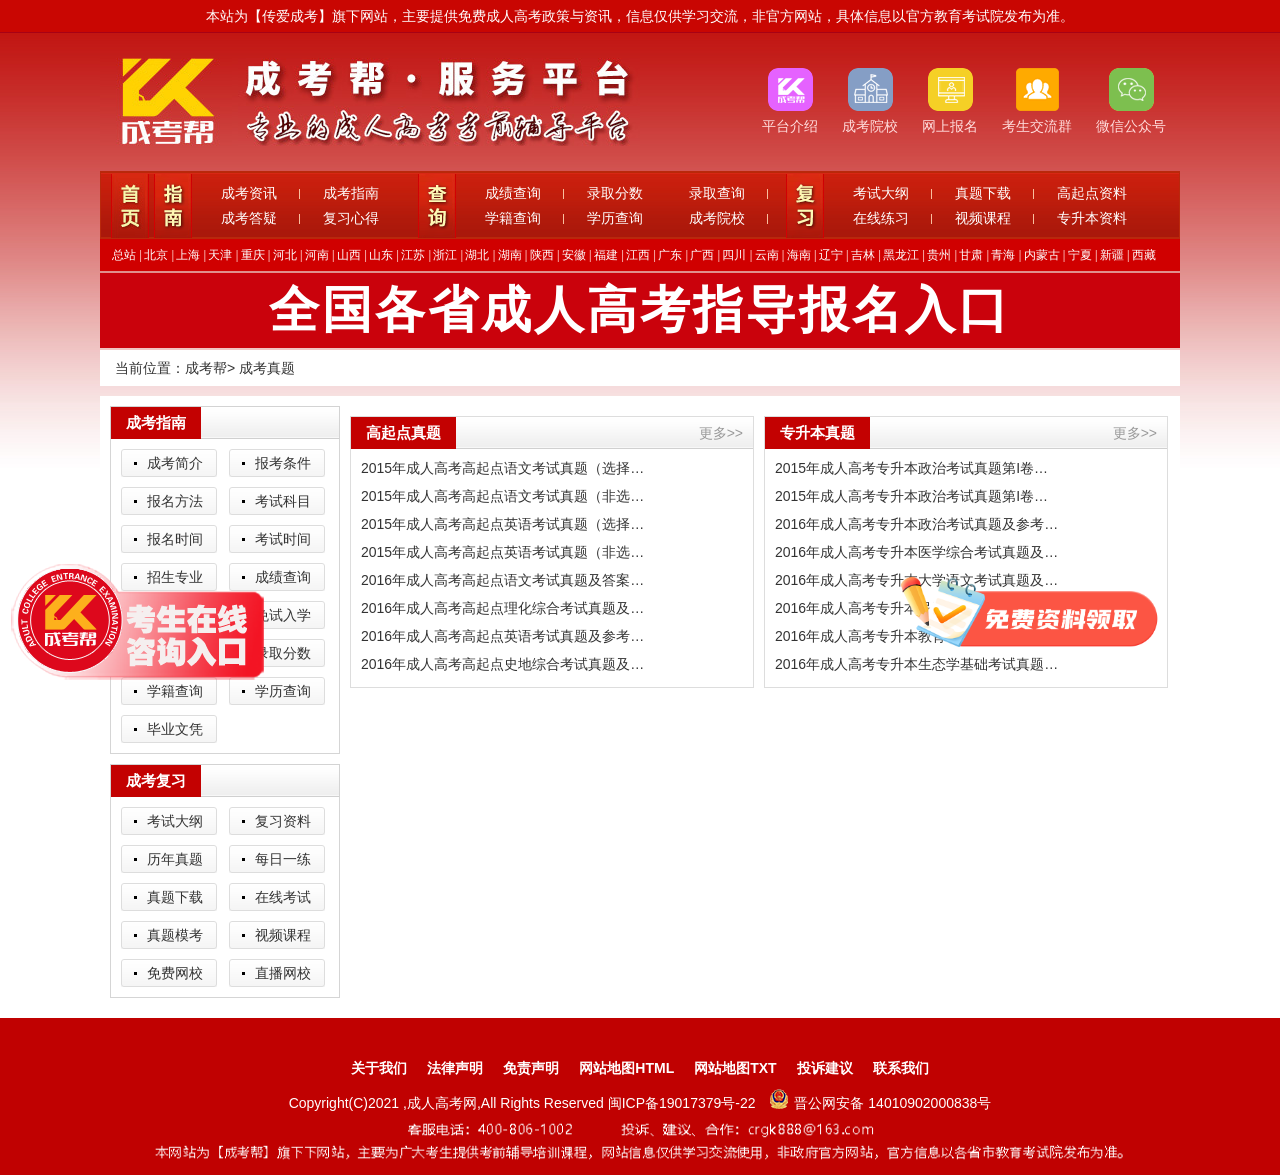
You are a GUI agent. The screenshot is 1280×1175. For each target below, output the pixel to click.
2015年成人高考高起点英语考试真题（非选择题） (504, 552)
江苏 (413, 255)
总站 (124, 255)
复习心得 (351, 218)
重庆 (253, 255)
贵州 (939, 255)
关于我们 (379, 1068)
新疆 (1112, 255)
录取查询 (717, 193)
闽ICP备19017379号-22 (684, 1103)
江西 (638, 255)
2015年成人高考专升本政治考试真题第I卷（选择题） (918, 468)
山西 (349, 255)
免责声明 (531, 1068)
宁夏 (1080, 255)
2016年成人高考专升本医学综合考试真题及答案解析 (918, 552)
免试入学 (283, 615)
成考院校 (717, 218)
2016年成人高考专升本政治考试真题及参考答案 (918, 524)
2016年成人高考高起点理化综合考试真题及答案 (504, 608)
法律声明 (455, 1068)
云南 (767, 255)
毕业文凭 (175, 729)
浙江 (445, 255)
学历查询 (615, 218)
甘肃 (971, 255)
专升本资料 (1092, 218)
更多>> (721, 433)
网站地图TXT (735, 1068)
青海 (1003, 255)
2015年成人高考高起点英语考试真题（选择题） (504, 524)
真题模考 (175, 935)
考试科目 (283, 501)
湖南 (510, 255)
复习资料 (283, 821)
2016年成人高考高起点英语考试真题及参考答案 (504, 636)
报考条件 (283, 463)
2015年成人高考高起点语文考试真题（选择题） (504, 468)
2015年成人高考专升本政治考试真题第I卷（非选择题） (918, 496)
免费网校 (175, 973)
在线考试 (283, 897)
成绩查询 (513, 193)
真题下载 (983, 193)
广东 (670, 255)
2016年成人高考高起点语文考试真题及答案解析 (504, 580)
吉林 (863, 255)
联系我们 (901, 1068)
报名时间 (175, 539)
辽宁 (831, 255)
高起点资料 (1092, 193)
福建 (606, 255)
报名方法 (175, 501)
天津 (220, 255)
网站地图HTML (626, 1068)
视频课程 (983, 218)
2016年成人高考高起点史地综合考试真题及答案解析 (504, 664)
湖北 (477, 255)
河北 (285, 255)
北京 (156, 255)
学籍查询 (513, 218)
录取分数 (615, 193)
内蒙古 (1042, 255)
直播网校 (283, 973)
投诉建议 (825, 1068)
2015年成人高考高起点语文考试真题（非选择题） (504, 496)
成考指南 (351, 193)
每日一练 (283, 859)
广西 (702, 255)
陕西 (542, 255)
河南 (317, 255)
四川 (734, 255)
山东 (381, 255)
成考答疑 (249, 218)
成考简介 (175, 463)
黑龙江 (901, 255)
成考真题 (267, 368)
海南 (799, 255)
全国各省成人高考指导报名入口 (640, 310)
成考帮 (206, 368)
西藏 (1144, 255)
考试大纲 (881, 193)
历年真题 (175, 859)
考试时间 (283, 539)
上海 (188, 255)
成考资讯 (249, 193)
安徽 (574, 255)
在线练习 (881, 218)
